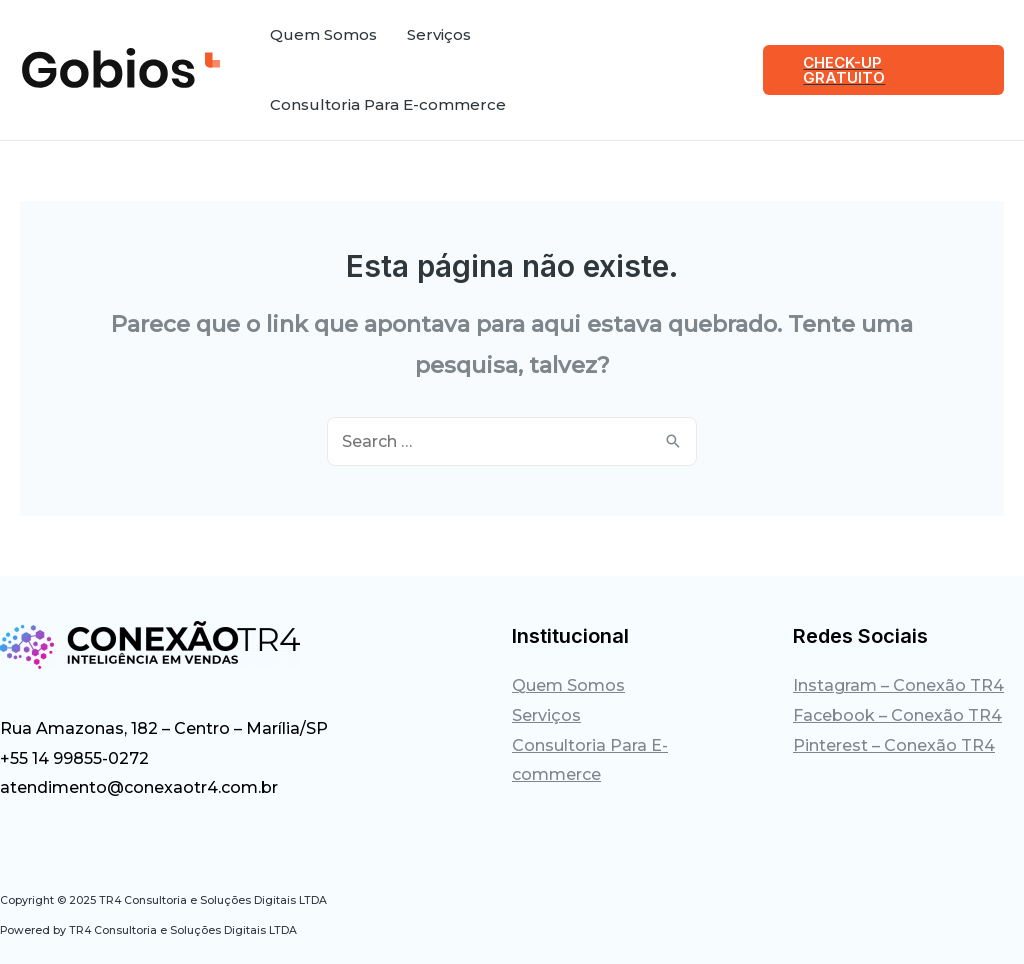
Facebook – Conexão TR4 (897, 715)
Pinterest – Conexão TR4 (894, 745)
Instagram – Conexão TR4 (898, 685)
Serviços (546, 715)
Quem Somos (568, 685)
